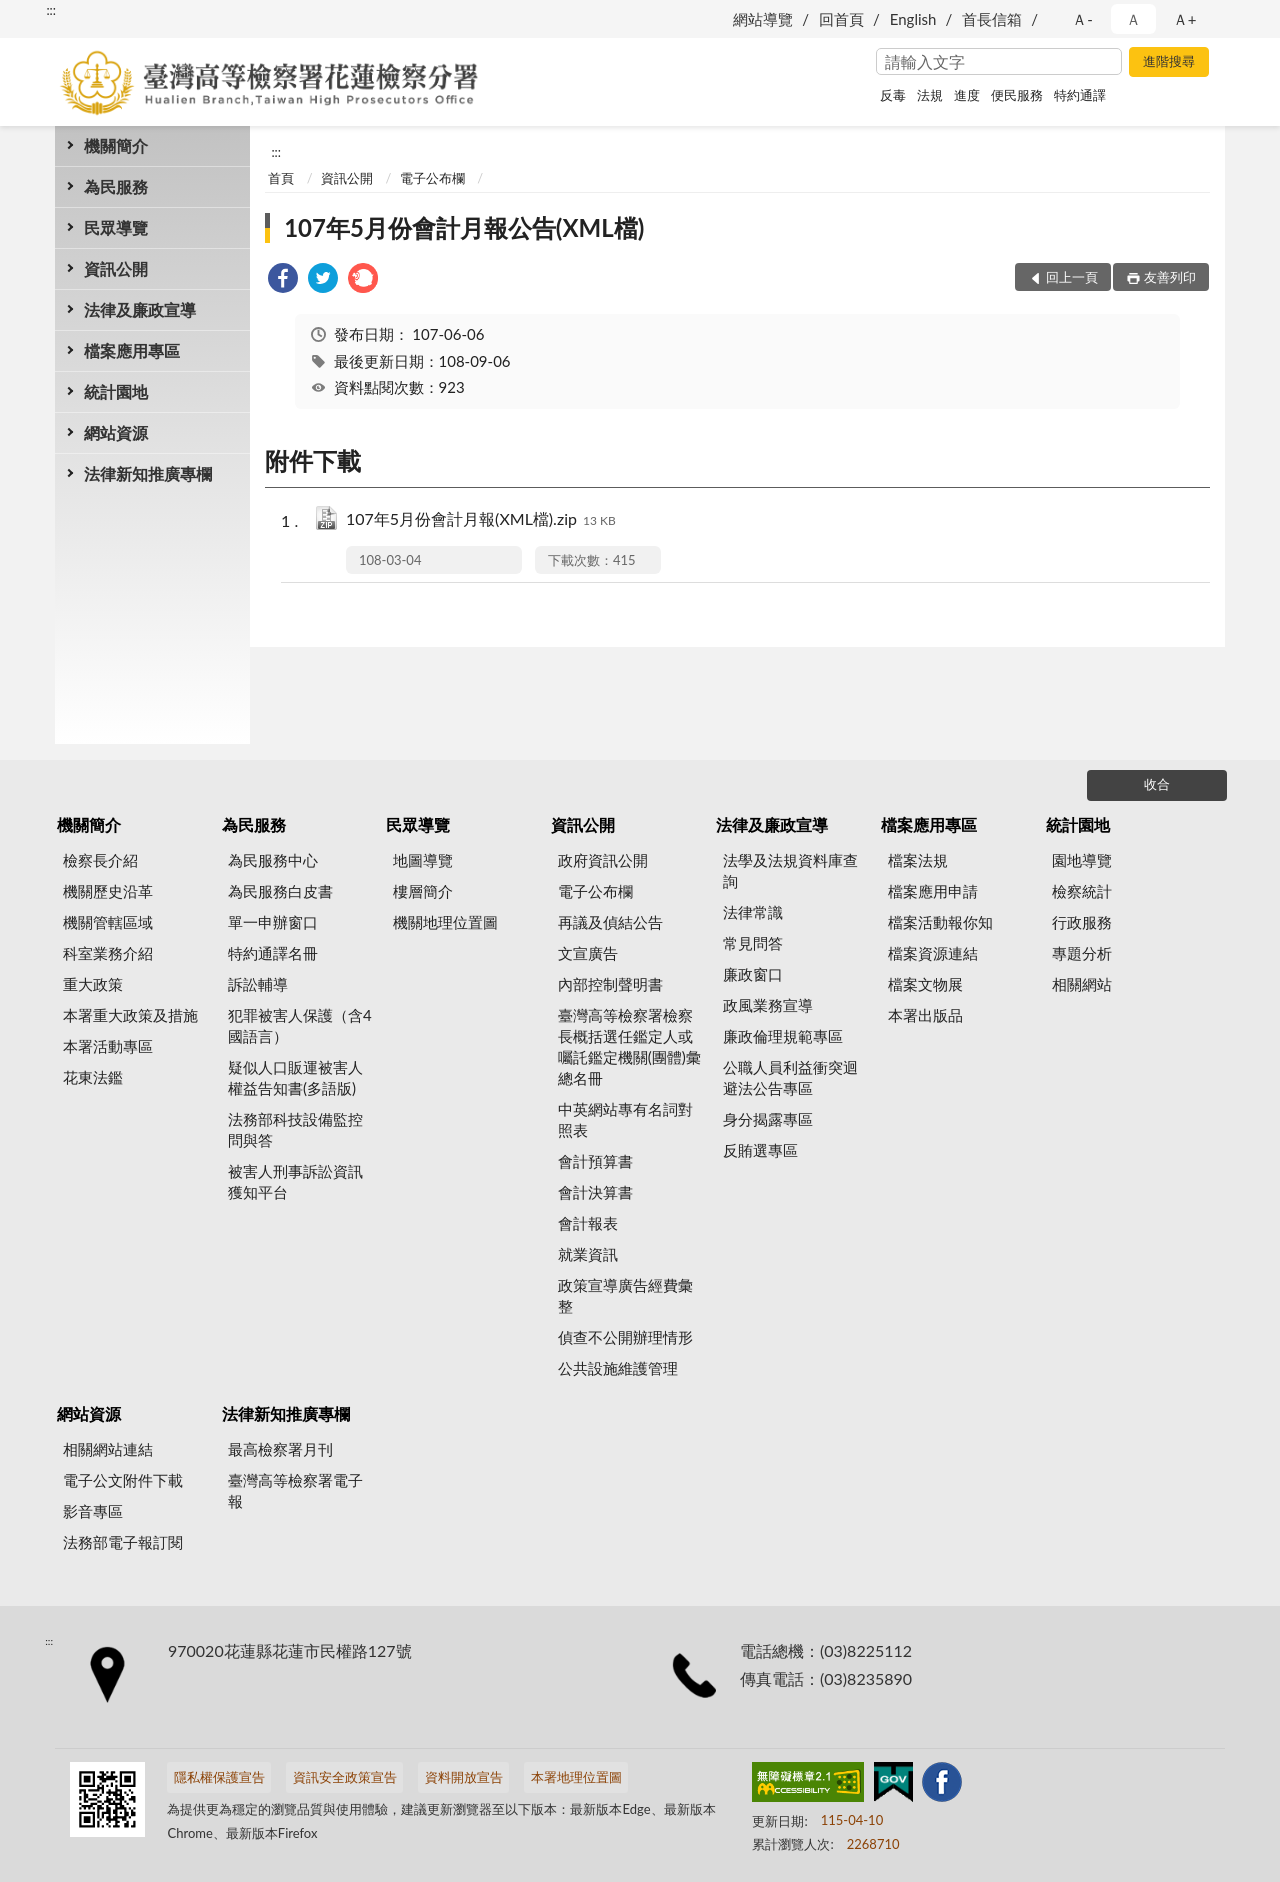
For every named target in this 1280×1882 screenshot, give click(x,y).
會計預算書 (595, 1161)
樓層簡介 (423, 891)
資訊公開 (116, 268)
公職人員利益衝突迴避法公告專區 (790, 1077)
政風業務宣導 (768, 1005)
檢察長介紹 (100, 860)
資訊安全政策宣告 (345, 1777)
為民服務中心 (273, 860)
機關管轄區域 (108, 922)
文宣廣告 (588, 953)
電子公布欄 (432, 178)
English (913, 19)
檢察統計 (1082, 891)
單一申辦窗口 (273, 922)
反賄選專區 (760, 1150)
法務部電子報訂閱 (123, 1542)
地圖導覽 (423, 860)
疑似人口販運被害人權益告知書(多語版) (295, 1077)
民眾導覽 (116, 227)
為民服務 (116, 186)
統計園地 (116, 391)
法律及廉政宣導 (140, 309)
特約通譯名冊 (273, 953)
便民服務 (1017, 95)
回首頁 (841, 19)
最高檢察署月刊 (280, 1449)
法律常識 (753, 912)
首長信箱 (992, 19)
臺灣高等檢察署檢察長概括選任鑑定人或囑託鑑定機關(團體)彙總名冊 (629, 1046)
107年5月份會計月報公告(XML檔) (464, 227)
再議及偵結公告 (610, 922)
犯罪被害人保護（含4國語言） (300, 1025)
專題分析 (1082, 953)
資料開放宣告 (464, 1777)
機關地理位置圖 (445, 922)
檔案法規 (918, 860)
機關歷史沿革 (108, 891)
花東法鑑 (93, 1077)
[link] (283, 280)
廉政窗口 (753, 974)
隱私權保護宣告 (219, 1777)
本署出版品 (925, 1015)
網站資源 (116, 432)
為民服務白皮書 (280, 891)
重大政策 (93, 984)
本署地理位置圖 (576, 1777)
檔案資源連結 (933, 953)
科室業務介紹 (108, 953)
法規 (930, 95)
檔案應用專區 (132, 350)
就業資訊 (588, 1254)
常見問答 (753, 943)
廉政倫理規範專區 (783, 1036)
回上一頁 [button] (1072, 277)
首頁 (281, 178)
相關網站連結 (108, 1449)
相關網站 (1082, 984)
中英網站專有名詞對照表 (625, 1119)
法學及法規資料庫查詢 (790, 870)
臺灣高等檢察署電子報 (295, 1490)
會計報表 (588, 1223)
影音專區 (93, 1511)
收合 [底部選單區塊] (1157, 784)
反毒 (893, 95)
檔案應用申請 (933, 891)
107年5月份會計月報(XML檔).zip (481, 520)
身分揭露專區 (768, 1119)
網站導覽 (763, 19)
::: (51, 10)
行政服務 (1082, 922)
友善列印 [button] (1170, 277)
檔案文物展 (925, 984)
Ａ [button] (1133, 19)
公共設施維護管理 (618, 1368)
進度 (967, 95)
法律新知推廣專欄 (148, 473)
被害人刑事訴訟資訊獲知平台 (295, 1181)
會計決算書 (595, 1192)
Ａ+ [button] (1185, 19)
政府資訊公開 (603, 860)
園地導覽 (1082, 860)
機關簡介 (116, 145)
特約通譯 (1080, 95)
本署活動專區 (108, 1046)
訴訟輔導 (258, 984)
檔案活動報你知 (940, 922)
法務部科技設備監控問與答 (295, 1129)
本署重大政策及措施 (130, 1015)
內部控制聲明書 (610, 984)
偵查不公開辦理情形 (625, 1337)
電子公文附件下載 (123, 1480)
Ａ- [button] (1082, 19)
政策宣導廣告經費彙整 (625, 1295)
